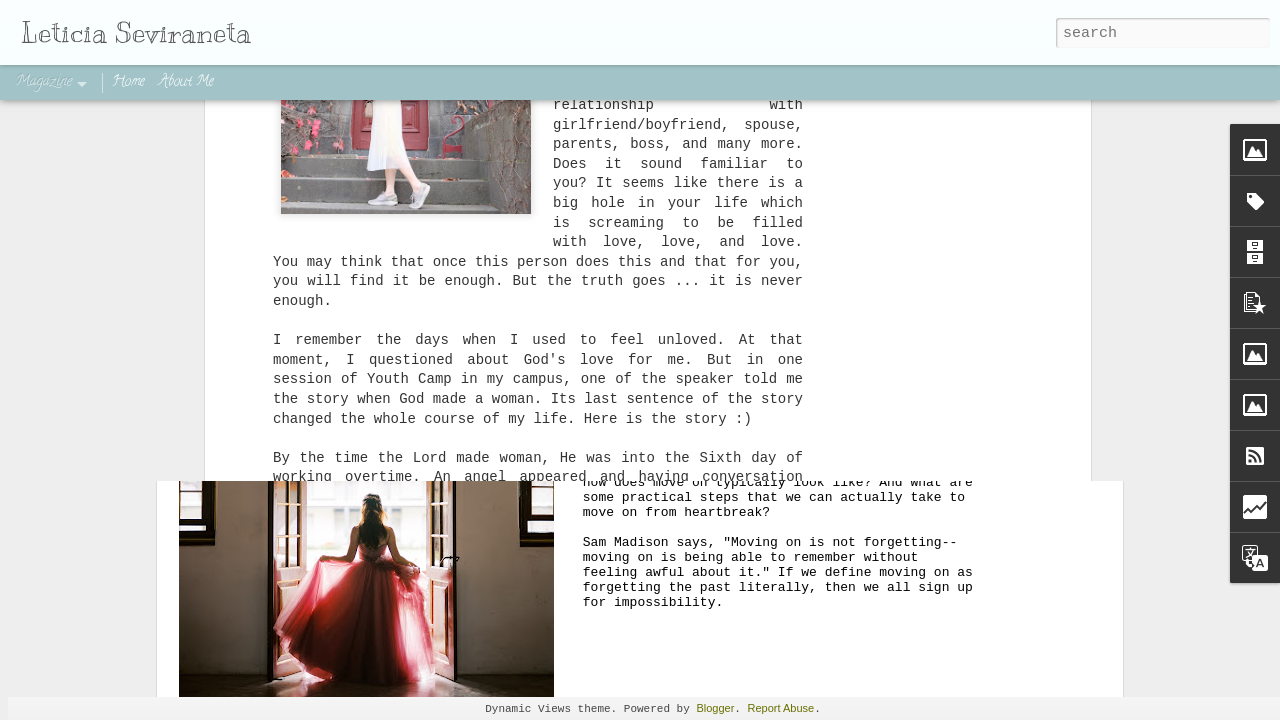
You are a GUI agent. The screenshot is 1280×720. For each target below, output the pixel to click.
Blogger (715, 708)
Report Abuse (781, 708)
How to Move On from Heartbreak (789, 272)
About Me (186, 82)
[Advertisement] (640, 165)
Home (128, 82)
